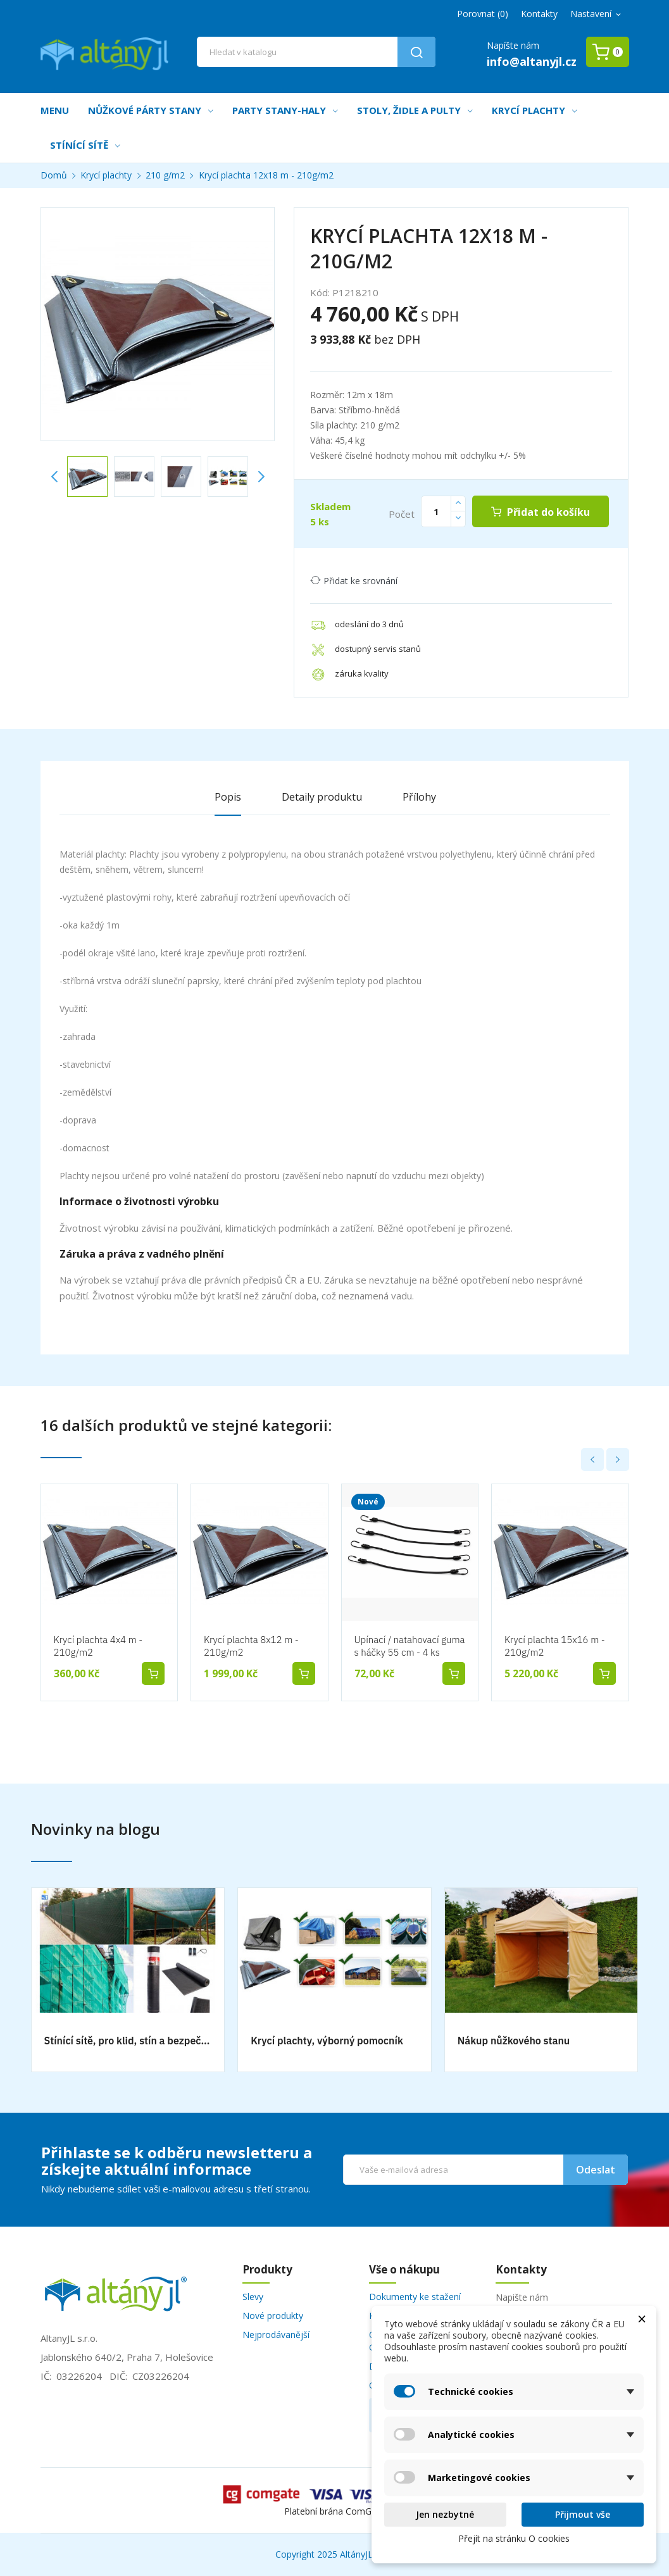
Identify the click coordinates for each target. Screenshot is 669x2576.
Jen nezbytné (445, 2514)
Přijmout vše (582, 2514)
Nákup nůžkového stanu (514, 2040)
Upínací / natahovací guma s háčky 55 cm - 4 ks (409, 1646)
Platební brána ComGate (334, 2511)
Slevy (252, 2297)
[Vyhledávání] (316, 52)
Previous (54, 476)
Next (260, 476)
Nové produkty (272, 2316)
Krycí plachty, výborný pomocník (327, 2040)
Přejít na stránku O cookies (514, 2538)
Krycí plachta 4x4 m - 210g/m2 (98, 1646)
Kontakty (539, 14)
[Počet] (436, 511)
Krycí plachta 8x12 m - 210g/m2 (251, 1646)
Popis (228, 797)
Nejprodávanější (275, 2335)
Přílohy (419, 797)
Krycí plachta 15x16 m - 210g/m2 (554, 1646)
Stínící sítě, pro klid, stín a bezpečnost (128, 2040)
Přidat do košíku (547, 512)
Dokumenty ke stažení (415, 2297)
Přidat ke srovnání (353, 581)
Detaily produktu (322, 797)
